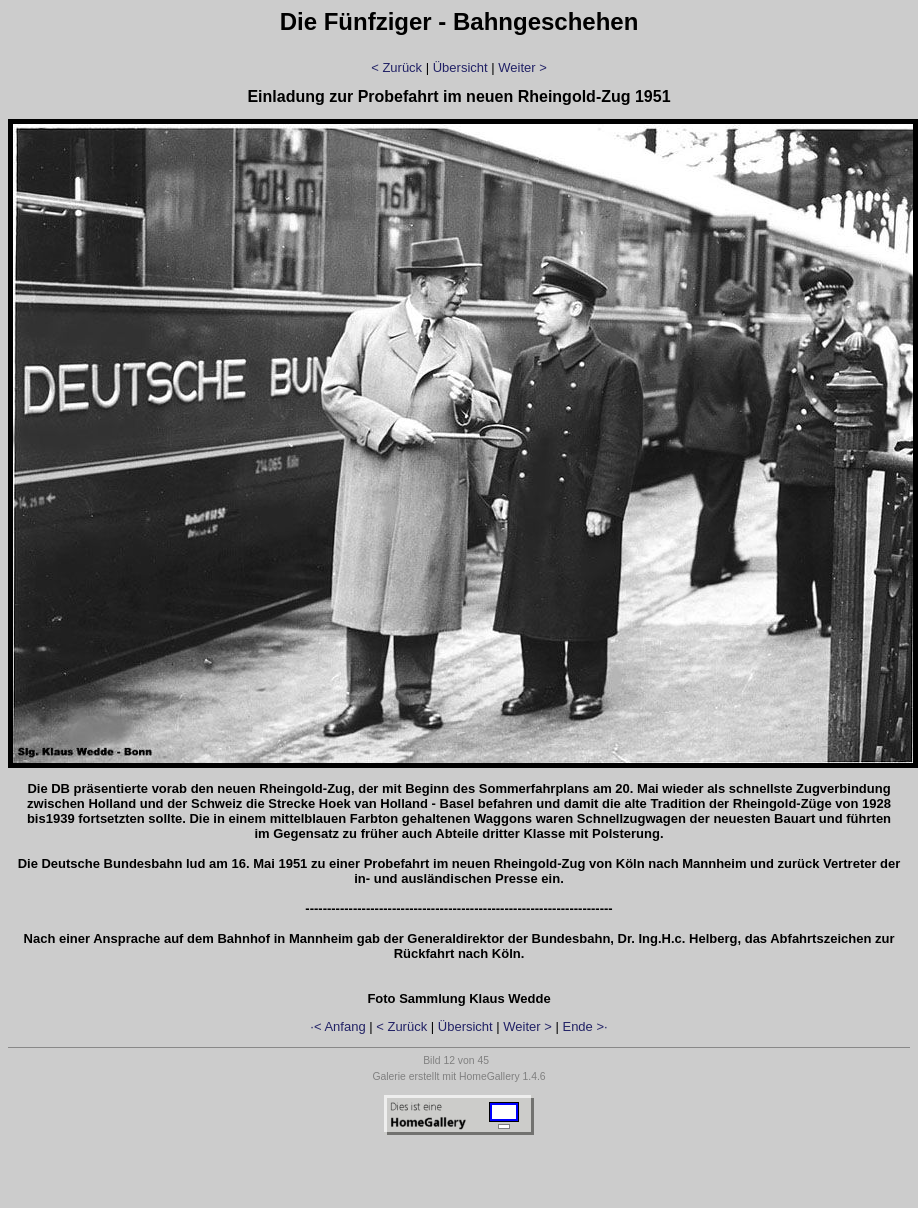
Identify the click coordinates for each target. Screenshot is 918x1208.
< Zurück (396, 67)
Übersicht (460, 67)
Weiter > (522, 67)
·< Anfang (337, 1026)
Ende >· (584, 1026)
